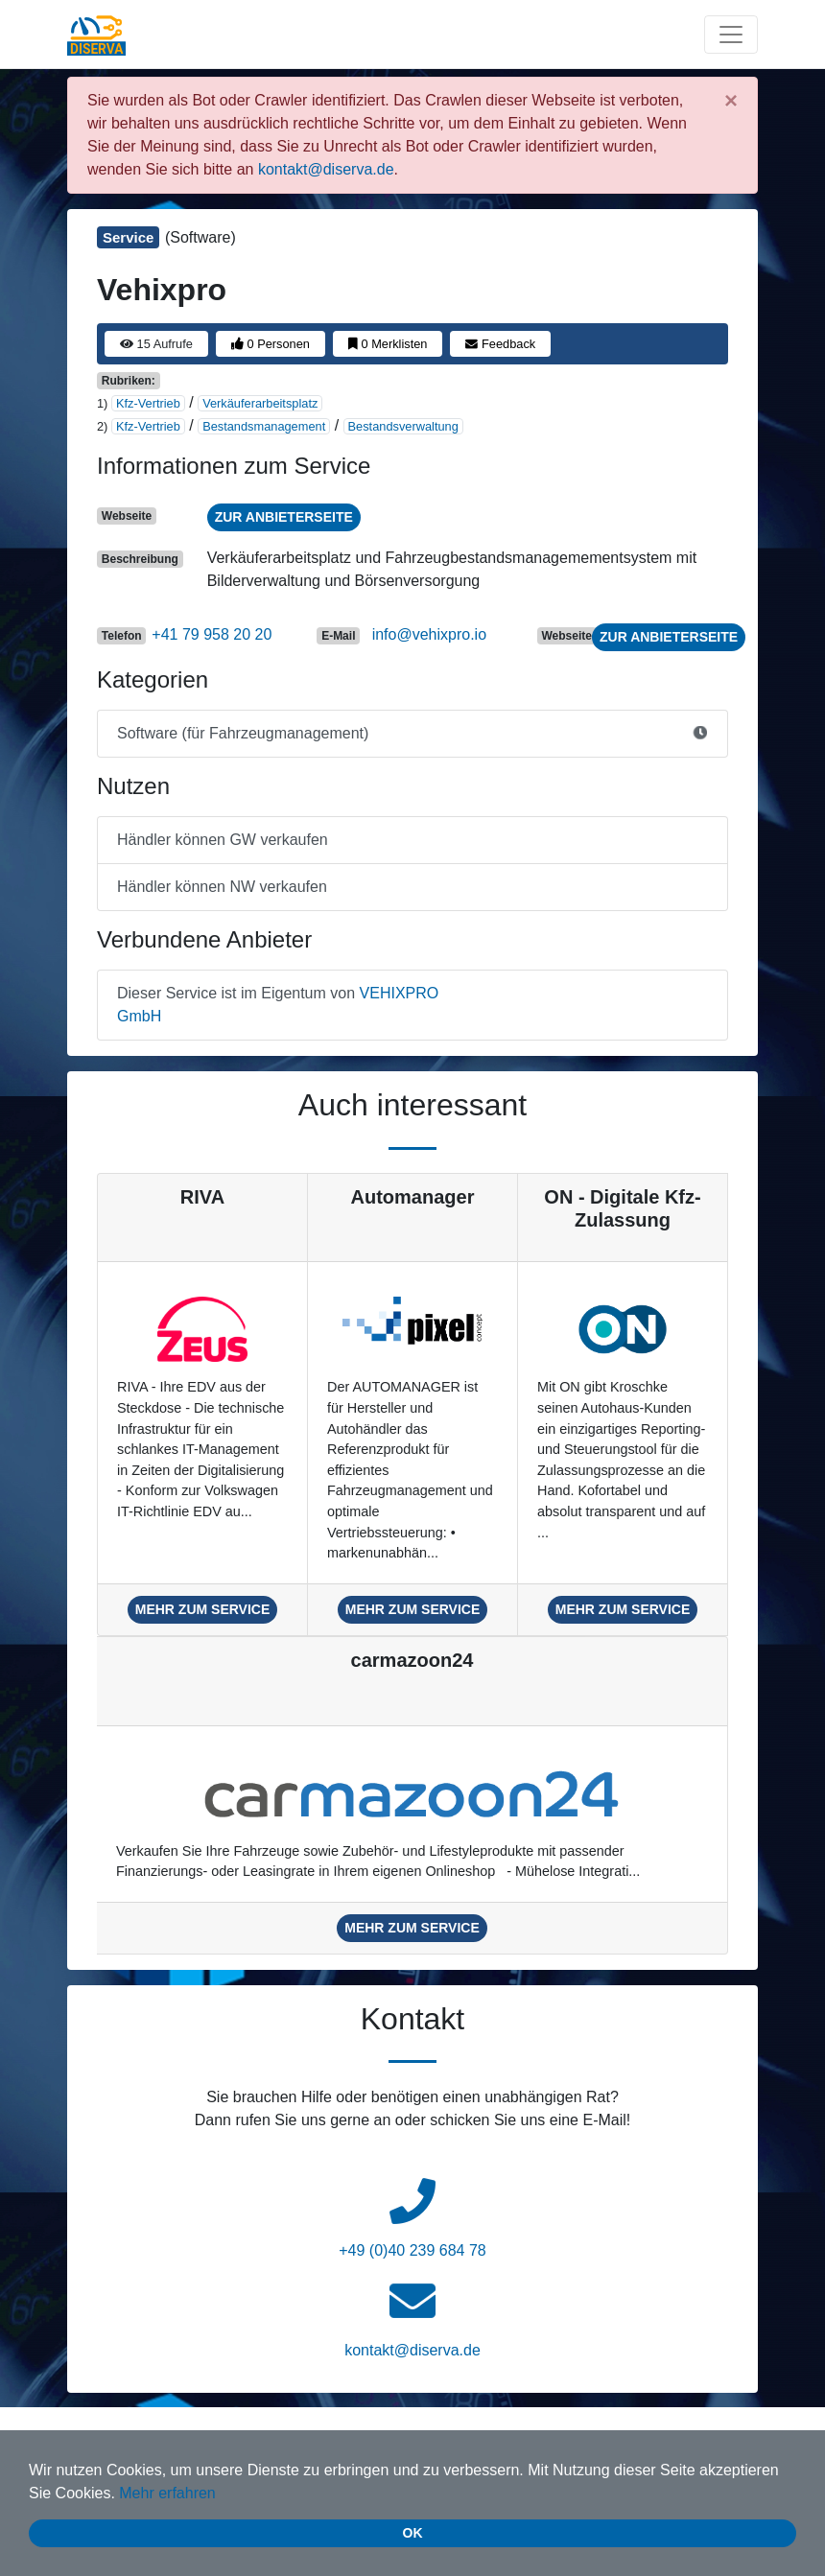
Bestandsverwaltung (403, 426)
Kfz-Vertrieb (148, 403)
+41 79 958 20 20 (211, 634)
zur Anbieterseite (284, 517)
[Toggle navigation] (731, 34)
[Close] (731, 101)
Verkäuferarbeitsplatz (260, 403)
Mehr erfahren (167, 2493)
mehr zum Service (203, 1609)
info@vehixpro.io (429, 634)
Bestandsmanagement (263, 426)
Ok (413, 2533)
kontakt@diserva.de (326, 169)
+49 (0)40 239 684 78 (412, 2250)
